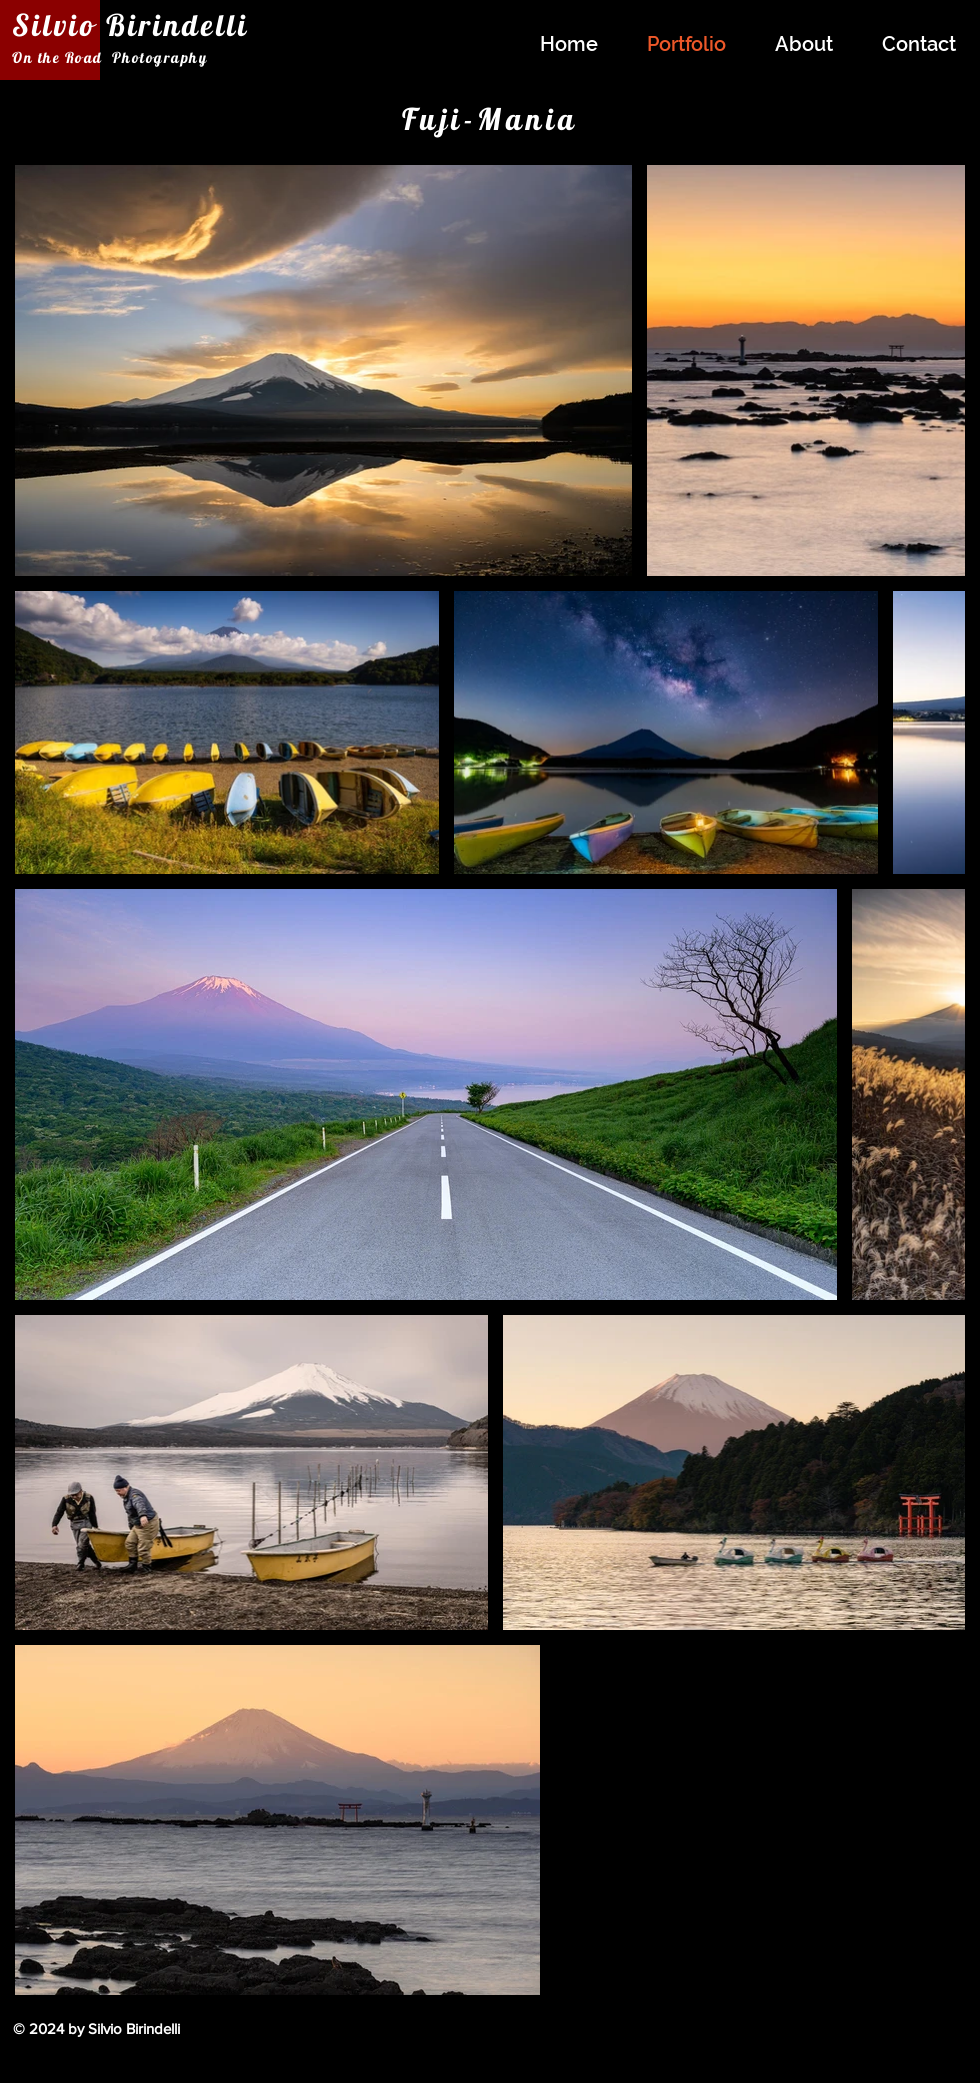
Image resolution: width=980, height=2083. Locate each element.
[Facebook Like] (832, 2040)
